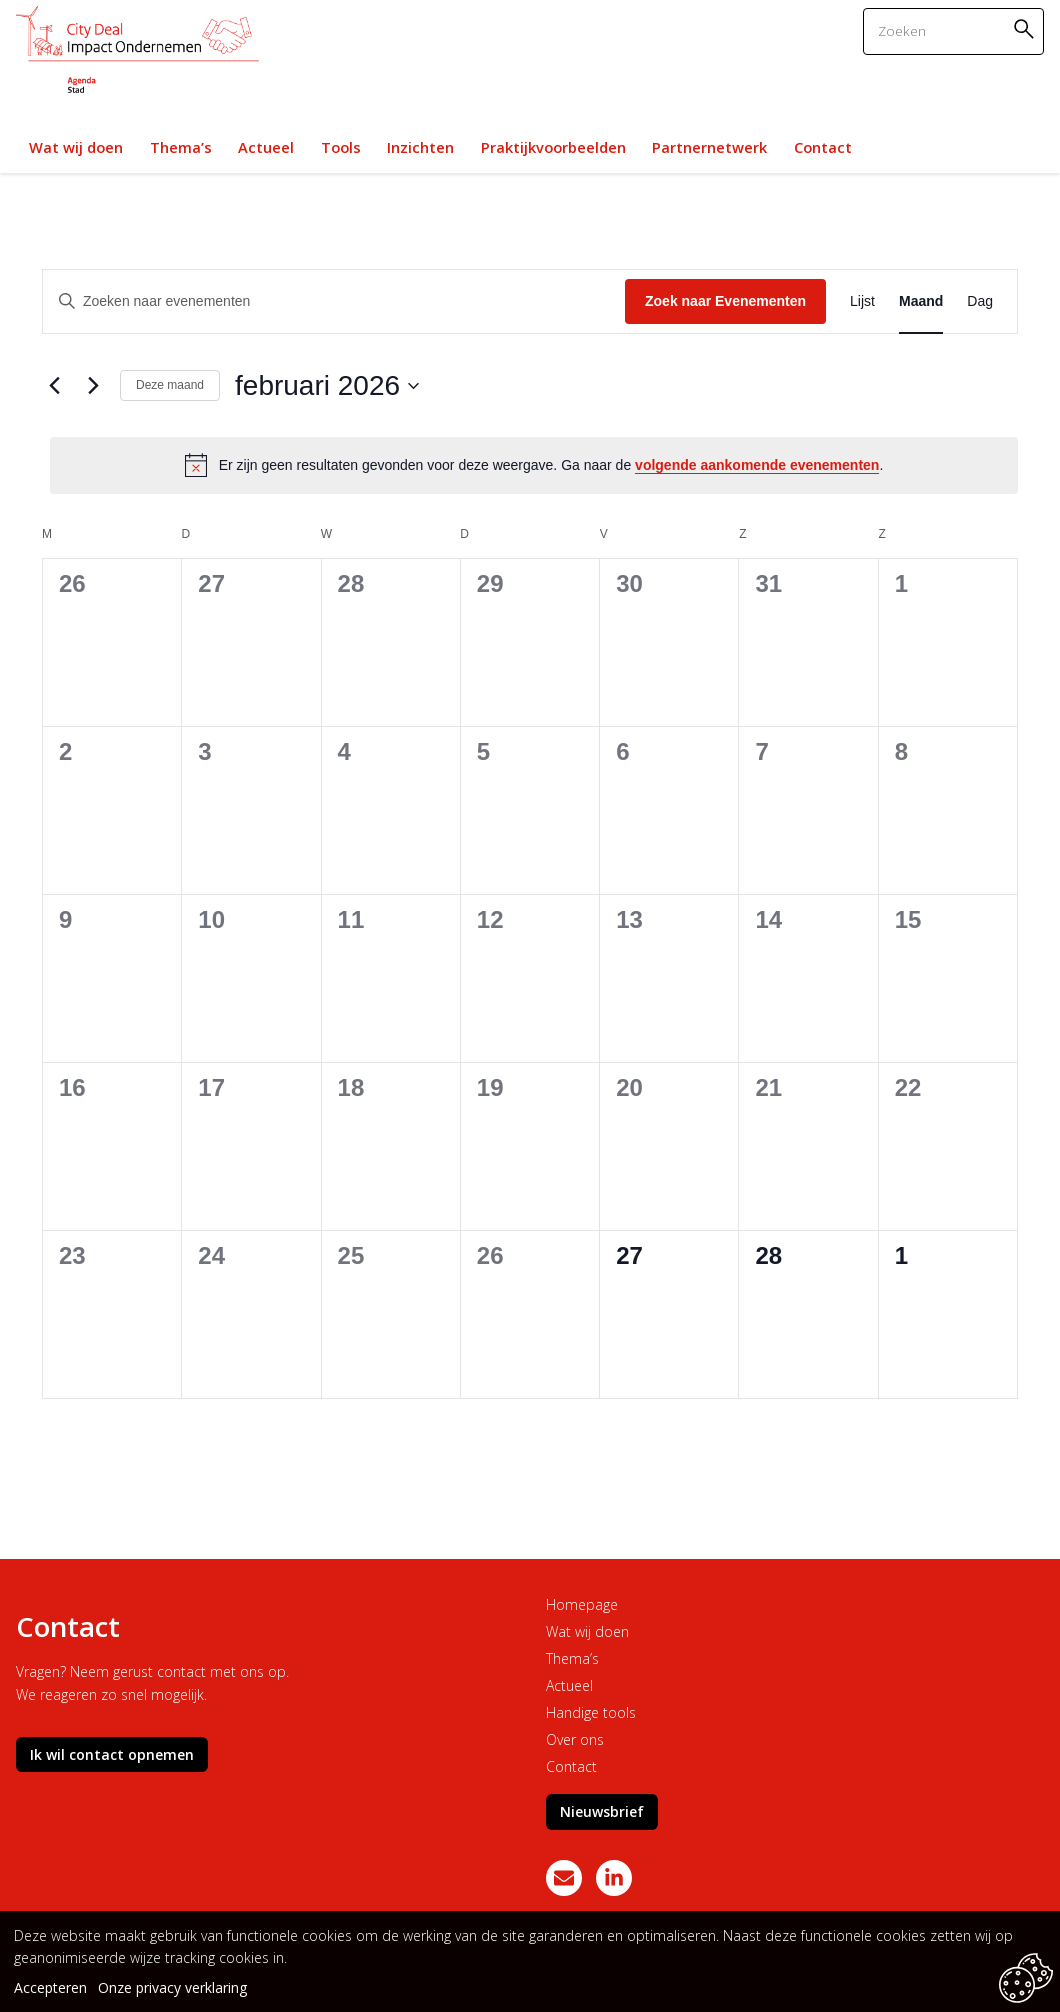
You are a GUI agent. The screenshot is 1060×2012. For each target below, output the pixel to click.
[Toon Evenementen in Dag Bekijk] (980, 301)
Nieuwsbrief (602, 1811)
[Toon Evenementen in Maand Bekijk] (921, 301)
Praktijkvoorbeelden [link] (553, 147)
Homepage (582, 1604)
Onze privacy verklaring (172, 1987)
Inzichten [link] (420, 147)
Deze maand (170, 385)
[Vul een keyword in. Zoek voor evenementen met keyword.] (334, 301)
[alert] (534, 465)
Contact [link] (823, 147)
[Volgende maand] (93, 386)
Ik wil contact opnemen (112, 1754)
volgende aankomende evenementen (757, 465)
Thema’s (572, 1658)
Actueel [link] (266, 147)
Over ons (575, 1739)
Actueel (569, 1685)
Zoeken (1027, 28)
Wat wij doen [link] (76, 147)
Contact (571, 1766)
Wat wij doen (587, 1631)
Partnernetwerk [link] (709, 147)
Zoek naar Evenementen (725, 301)
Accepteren (50, 1987)
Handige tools (591, 1712)
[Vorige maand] (54, 386)
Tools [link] (341, 147)
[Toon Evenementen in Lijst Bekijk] (862, 301)
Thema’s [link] (181, 147)
